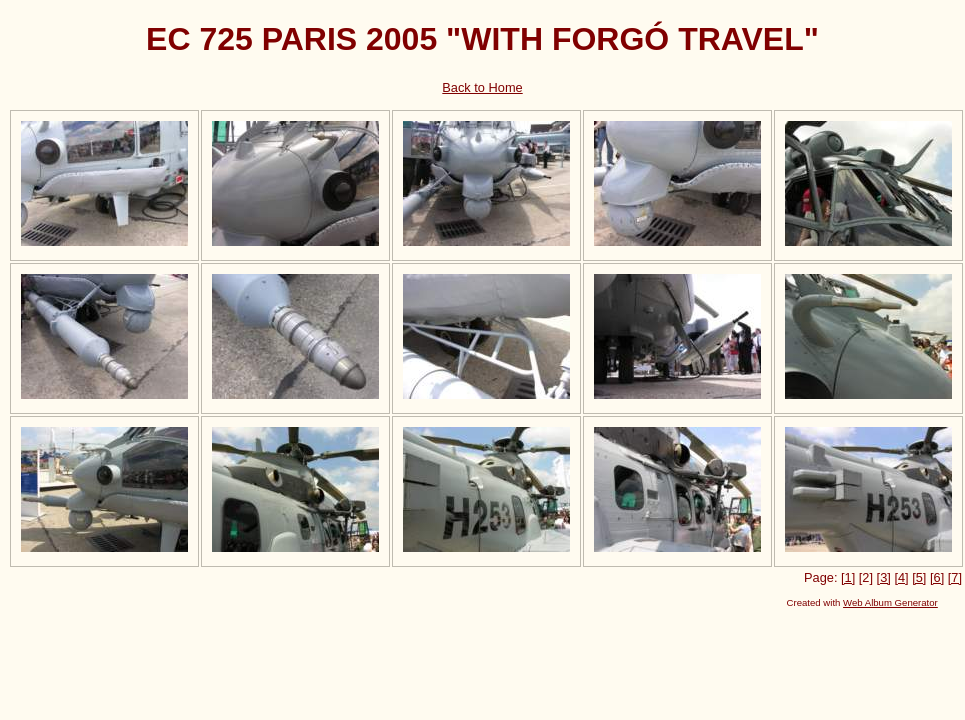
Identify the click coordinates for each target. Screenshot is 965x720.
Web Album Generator (890, 602)
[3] (884, 577)
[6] (937, 577)
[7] (955, 577)
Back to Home (482, 87)
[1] (848, 577)
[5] (919, 577)
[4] (901, 577)
